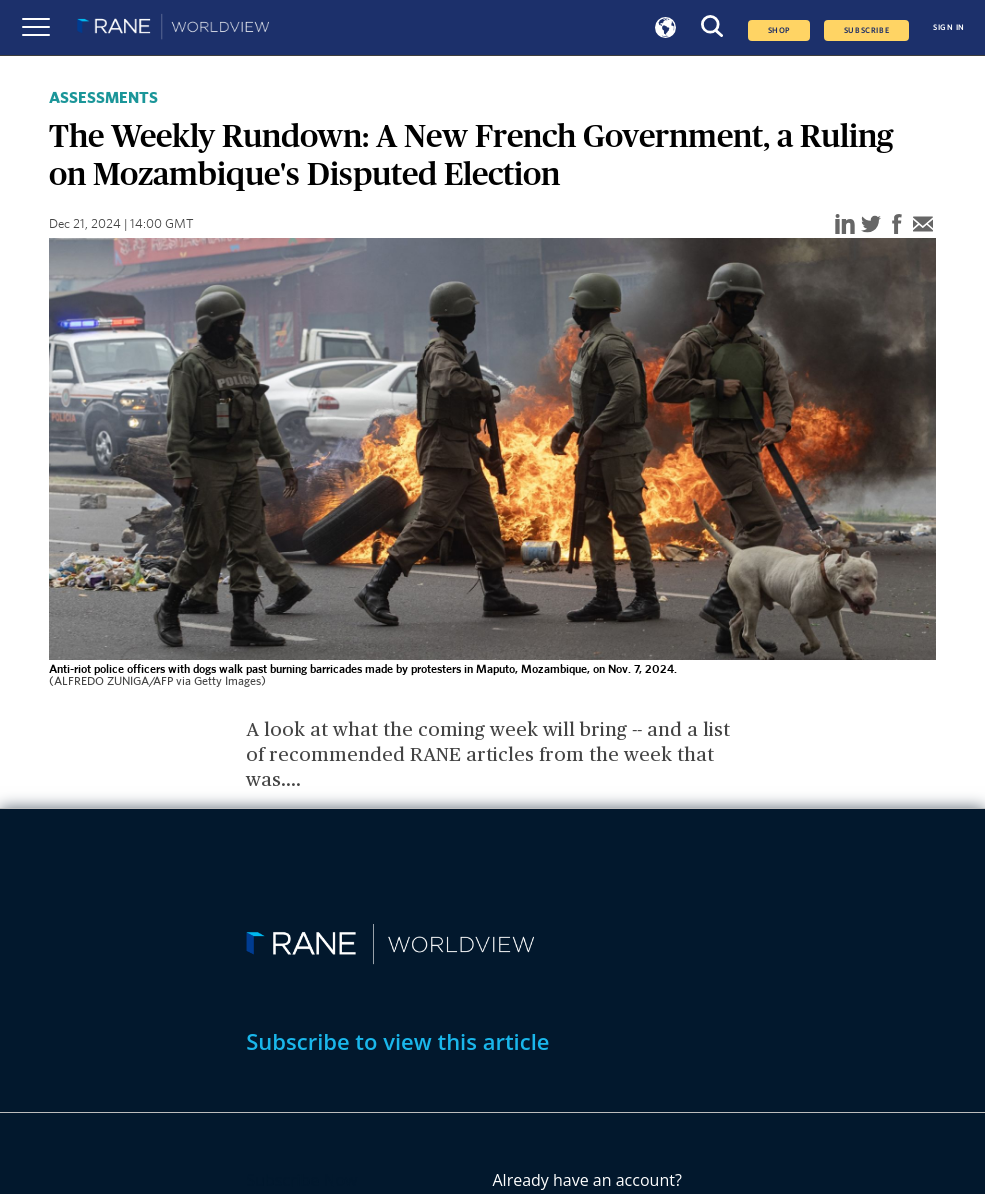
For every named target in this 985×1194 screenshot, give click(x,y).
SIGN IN (949, 28)
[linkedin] (845, 225)
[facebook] (897, 225)
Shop (779, 30)
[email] (923, 225)
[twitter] (871, 225)
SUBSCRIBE (866, 30)
